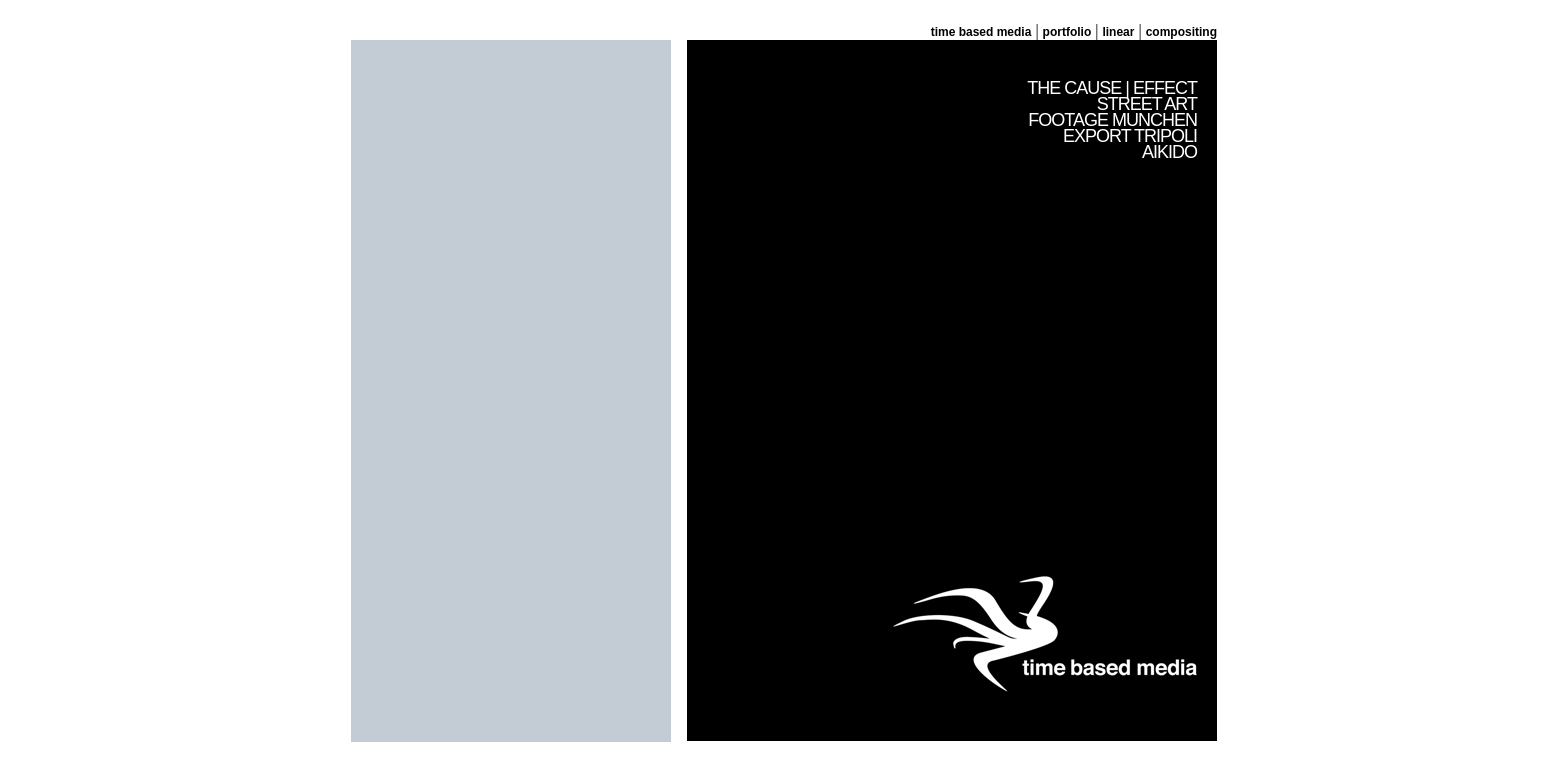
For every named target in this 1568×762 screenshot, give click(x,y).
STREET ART (1147, 104)
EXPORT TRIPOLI (1130, 136)
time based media (981, 32)
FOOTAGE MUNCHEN (1112, 120)
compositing (1181, 32)
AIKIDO (1169, 152)
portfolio (1067, 32)
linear (1118, 32)
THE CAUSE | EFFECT (1112, 88)
